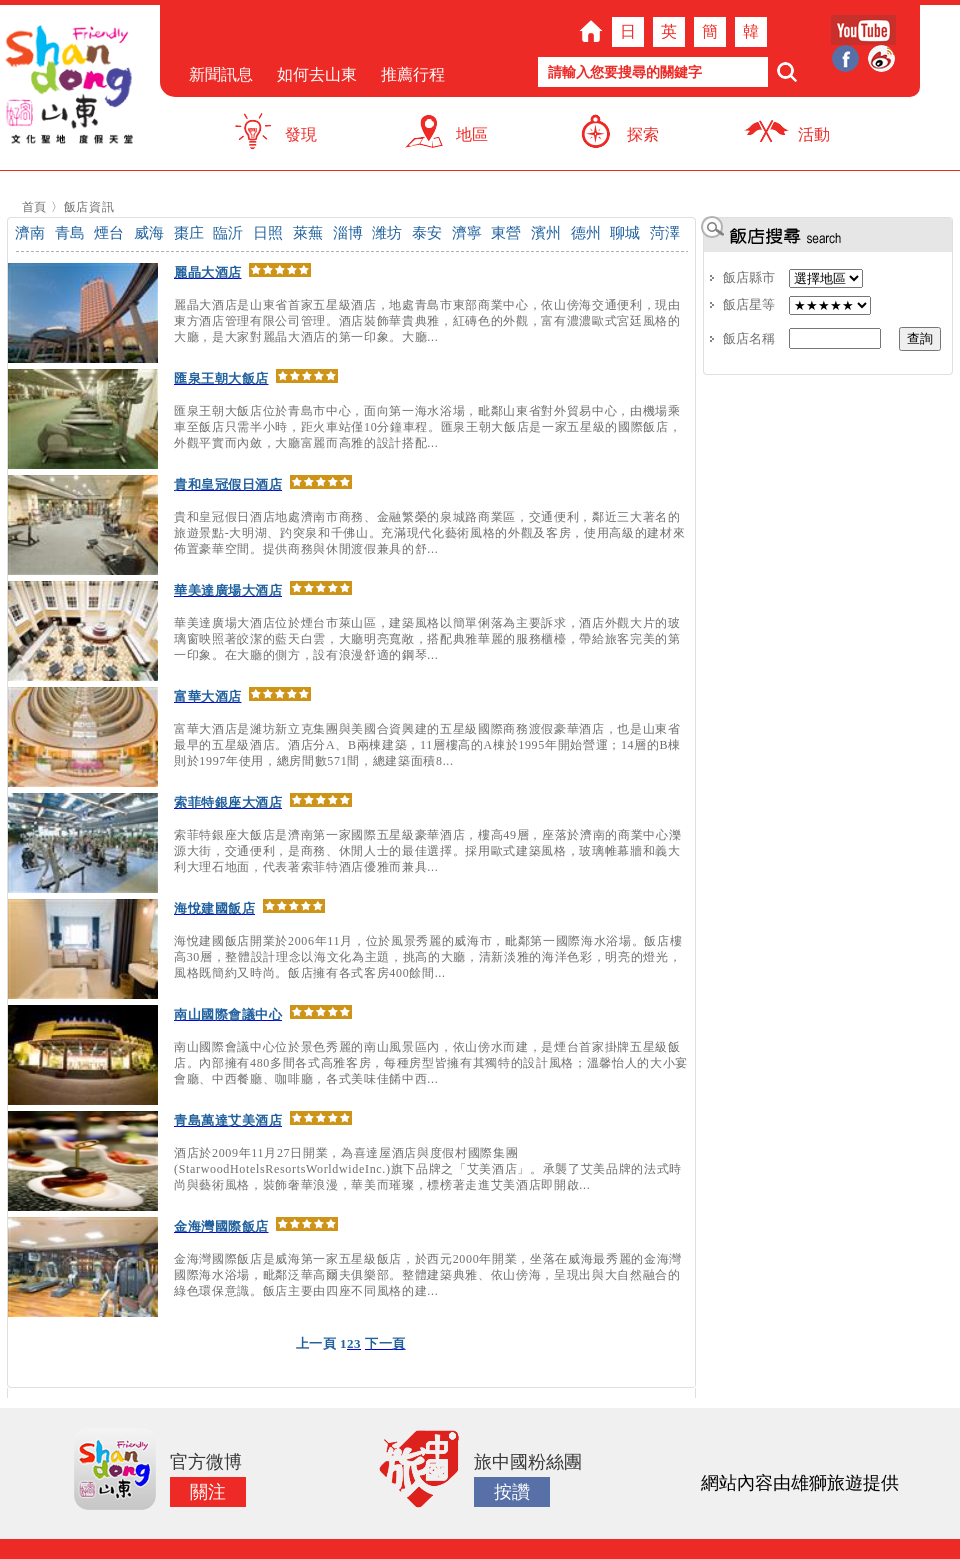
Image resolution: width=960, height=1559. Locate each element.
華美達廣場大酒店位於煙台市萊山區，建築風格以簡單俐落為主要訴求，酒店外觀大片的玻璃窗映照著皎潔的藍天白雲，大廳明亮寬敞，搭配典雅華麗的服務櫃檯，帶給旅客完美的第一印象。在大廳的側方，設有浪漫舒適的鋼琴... (427, 639)
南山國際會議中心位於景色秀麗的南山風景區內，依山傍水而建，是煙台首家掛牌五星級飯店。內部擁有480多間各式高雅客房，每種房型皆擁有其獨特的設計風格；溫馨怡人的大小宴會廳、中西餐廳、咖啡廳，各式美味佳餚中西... (431, 1063)
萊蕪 (308, 233)
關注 (208, 1492)
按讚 (512, 1492)
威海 (149, 233)
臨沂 (228, 233)
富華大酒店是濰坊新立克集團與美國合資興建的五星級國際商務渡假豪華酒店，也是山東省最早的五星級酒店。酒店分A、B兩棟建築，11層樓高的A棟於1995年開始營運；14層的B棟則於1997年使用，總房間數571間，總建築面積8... (427, 745)
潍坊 (387, 233)
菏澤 (665, 233)
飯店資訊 (89, 207)
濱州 (546, 233)
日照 (268, 233)
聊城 (625, 233)
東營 (506, 233)
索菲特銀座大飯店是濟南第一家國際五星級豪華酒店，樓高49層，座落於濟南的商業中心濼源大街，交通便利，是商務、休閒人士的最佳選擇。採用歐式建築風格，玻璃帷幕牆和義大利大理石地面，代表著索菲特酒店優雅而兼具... (427, 851)
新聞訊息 (221, 74)
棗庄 (189, 233)
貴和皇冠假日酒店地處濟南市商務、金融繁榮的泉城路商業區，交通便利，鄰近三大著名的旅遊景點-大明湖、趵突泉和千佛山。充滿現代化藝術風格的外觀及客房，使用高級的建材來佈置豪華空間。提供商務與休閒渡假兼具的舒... (429, 533)
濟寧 (467, 233)
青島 (70, 233)
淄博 (348, 233)
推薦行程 (413, 74)
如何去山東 (317, 74)
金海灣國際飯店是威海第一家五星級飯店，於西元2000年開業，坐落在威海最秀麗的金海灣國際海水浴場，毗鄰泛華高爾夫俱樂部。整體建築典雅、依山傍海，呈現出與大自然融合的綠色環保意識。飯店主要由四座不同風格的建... (428, 1275)
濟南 (30, 233)
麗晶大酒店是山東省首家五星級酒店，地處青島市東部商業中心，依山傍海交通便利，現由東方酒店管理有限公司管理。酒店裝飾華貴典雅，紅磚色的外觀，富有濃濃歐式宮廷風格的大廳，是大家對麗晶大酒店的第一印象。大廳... (427, 321)
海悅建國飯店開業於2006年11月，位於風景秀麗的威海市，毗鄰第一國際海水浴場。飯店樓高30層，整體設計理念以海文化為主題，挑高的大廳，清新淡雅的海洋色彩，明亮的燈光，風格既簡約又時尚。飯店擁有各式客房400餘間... (428, 957)
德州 (586, 233)
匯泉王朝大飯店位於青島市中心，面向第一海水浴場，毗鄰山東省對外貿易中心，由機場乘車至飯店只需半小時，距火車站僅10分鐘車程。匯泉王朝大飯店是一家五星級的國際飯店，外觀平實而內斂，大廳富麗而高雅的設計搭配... (427, 427)
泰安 (427, 233)
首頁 (34, 207)
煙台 (109, 233)
